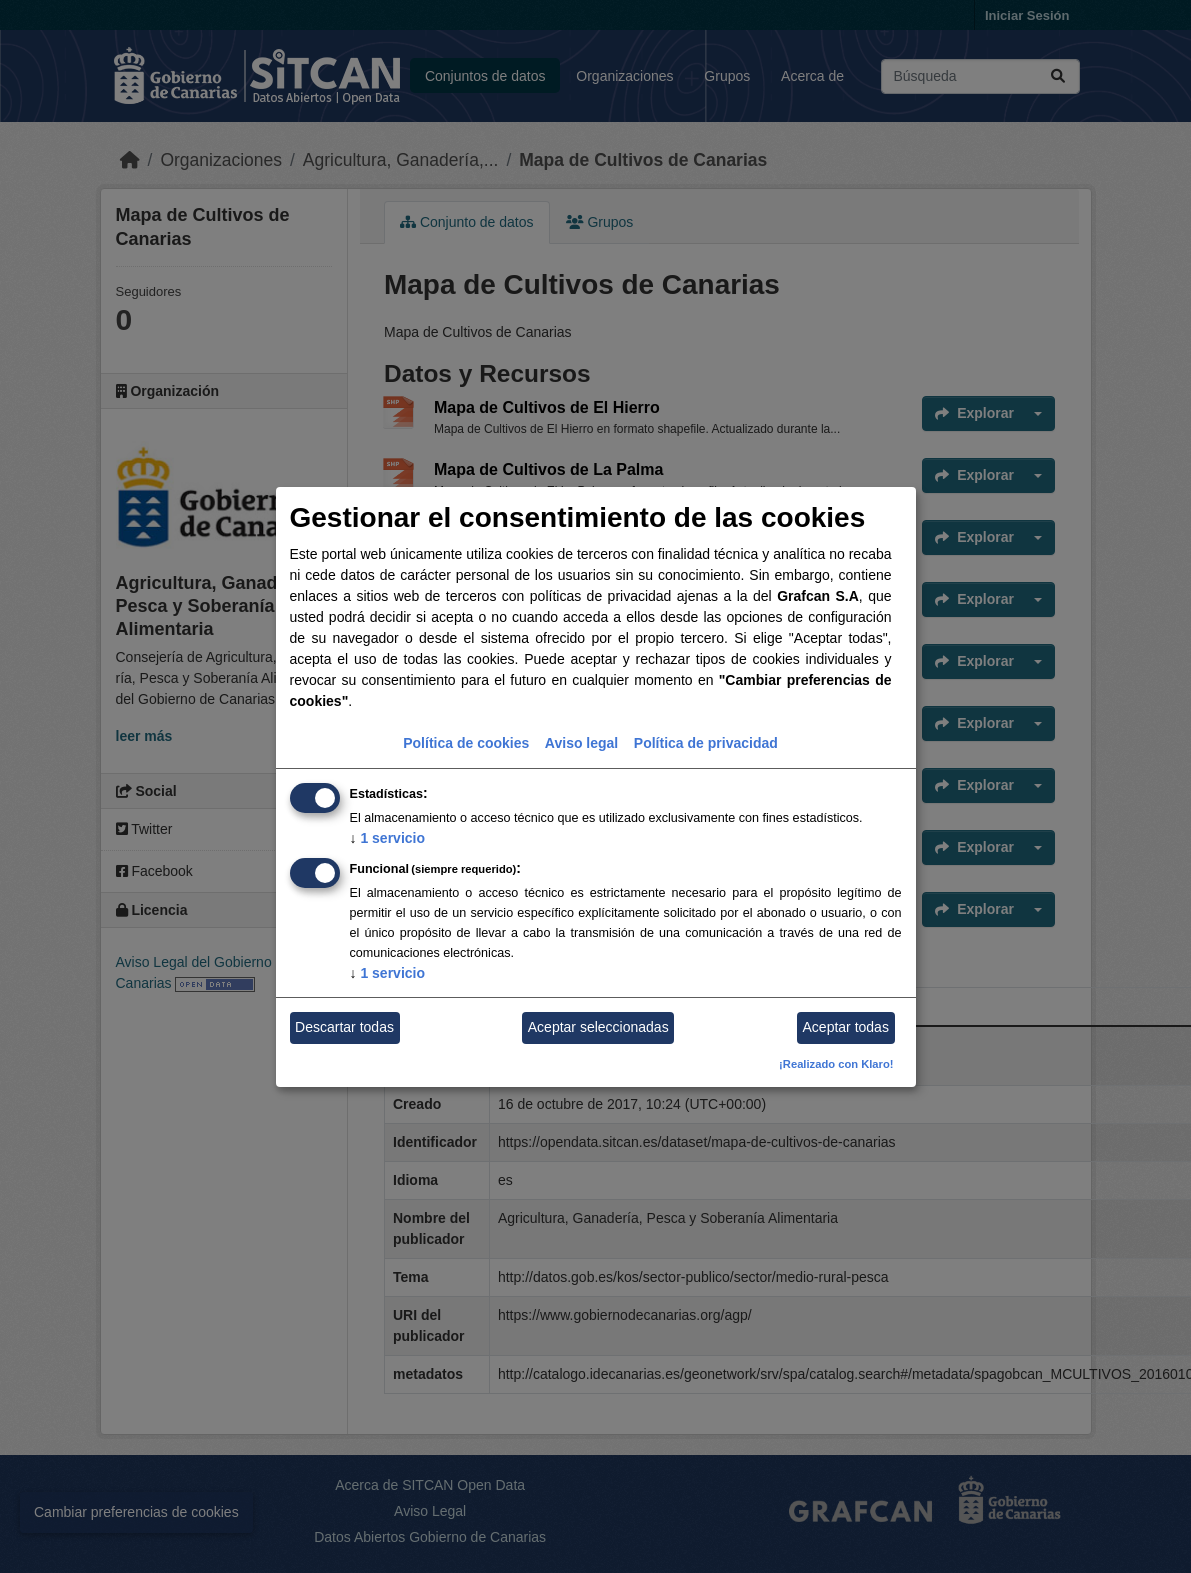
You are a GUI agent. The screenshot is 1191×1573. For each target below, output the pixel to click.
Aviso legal (581, 743)
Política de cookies (466, 743)
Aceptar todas (846, 1027)
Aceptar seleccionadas (598, 1027)
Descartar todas (344, 1027)
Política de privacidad (706, 743)
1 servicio (388, 838)
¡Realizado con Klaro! (836, 1064)
